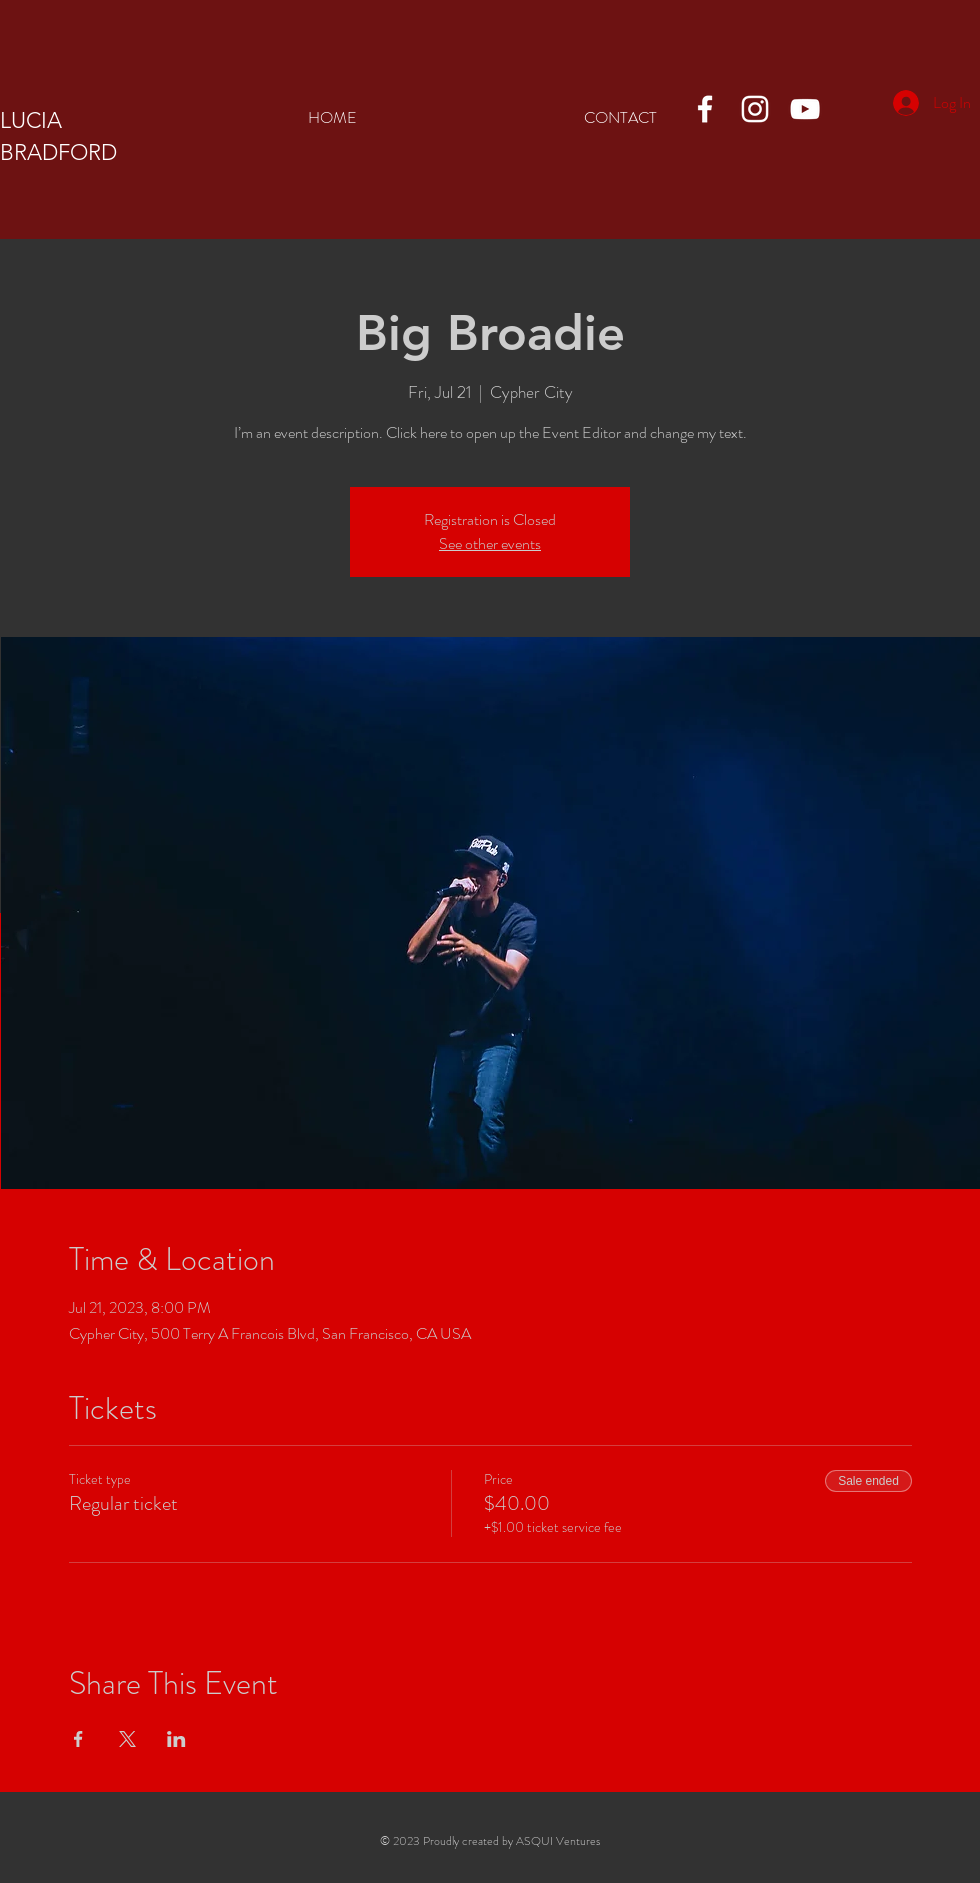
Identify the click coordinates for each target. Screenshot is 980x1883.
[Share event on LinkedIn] (176, 1739)
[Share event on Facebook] (78, 1739)
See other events (490, 543)
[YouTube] (805, 109)
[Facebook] (705, 109)
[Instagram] (755, 109)
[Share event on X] (127, 1739)
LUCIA (31, 120)
